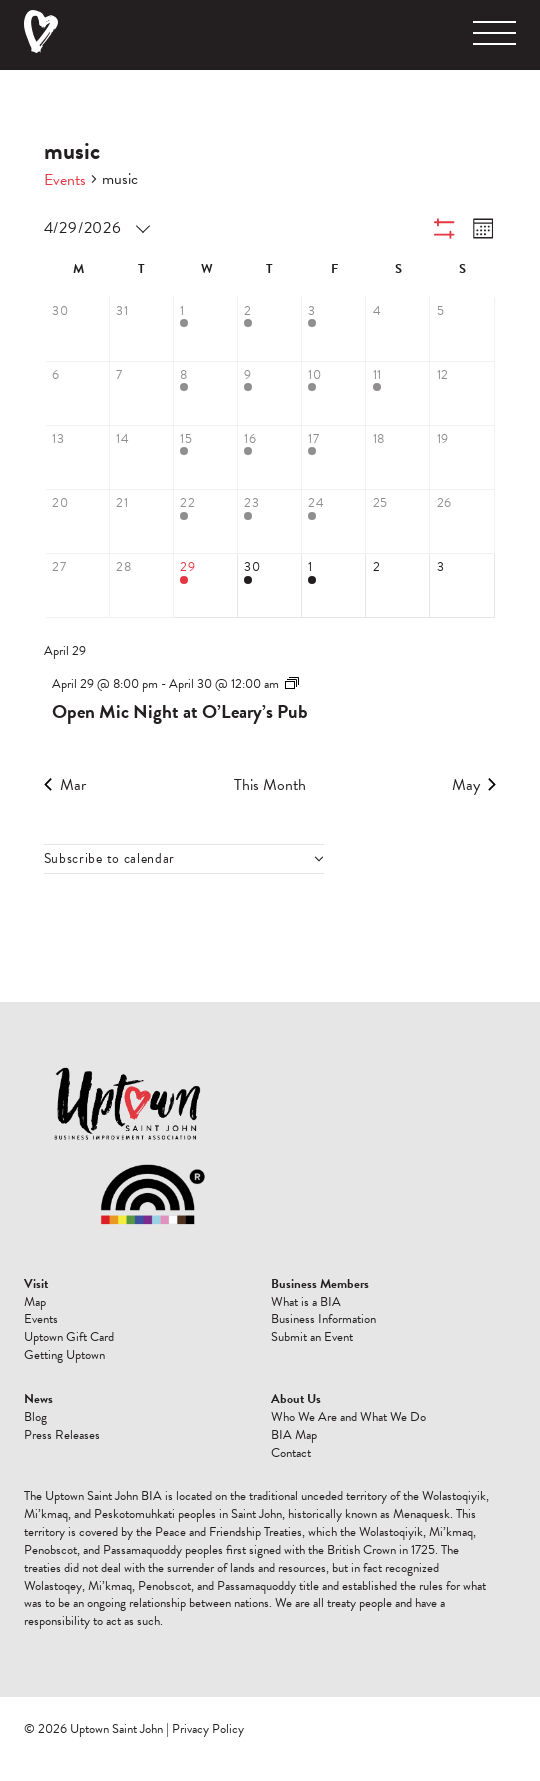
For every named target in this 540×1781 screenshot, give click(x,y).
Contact (291, 1453)
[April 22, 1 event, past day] (206, 522)
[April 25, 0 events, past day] (398, 522)
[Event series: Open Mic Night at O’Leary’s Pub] (292, 684)
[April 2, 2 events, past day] (270, 329)
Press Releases (62, 1435)
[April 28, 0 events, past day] (142, 586)
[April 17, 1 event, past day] (334, 458)
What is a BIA (306, 1302)
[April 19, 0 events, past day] (462, 458)
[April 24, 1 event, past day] (334, 522)
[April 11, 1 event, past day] (398, 394)
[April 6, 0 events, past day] (78, 394)
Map (35, 1302)
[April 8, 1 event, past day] (206, 394)
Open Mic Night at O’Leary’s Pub (180, 711)
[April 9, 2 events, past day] (270, 394)
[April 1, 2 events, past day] (206, 329)
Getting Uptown (64, 1355)
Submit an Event (312, 1337)
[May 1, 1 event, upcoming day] (334, 586)
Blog (35, 1417)
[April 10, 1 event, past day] (334, 394)
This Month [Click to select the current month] (270, 785)
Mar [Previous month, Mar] (65, 785)
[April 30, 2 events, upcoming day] (270, 586)
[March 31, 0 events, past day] (142, 329)
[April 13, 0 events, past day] (78, 458)
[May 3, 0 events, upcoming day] (462, 586)
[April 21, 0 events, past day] (142, 522)
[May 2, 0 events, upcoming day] (398, 586)
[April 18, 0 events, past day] (398, 458)
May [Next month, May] (474, 785)
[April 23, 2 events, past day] (270, 522)
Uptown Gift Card (69, 1337)
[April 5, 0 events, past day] (462, 329)
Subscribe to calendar (110, 859)
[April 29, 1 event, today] (206, 586)
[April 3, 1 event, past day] (334, 329)
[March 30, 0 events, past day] (78, 329)
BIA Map (294, 1435)
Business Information (323, 1319)
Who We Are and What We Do (348, 1417)
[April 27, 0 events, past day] (78, 586)
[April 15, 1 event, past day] (206, 458)
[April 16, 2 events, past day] (270, 458)
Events (65, 180)
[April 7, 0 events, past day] (142, 394)
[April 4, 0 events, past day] (398, 329)
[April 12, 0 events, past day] (462, 394)
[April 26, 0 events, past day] (462, 522)
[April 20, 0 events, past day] (78, 522)
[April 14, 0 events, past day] (142, 458)
